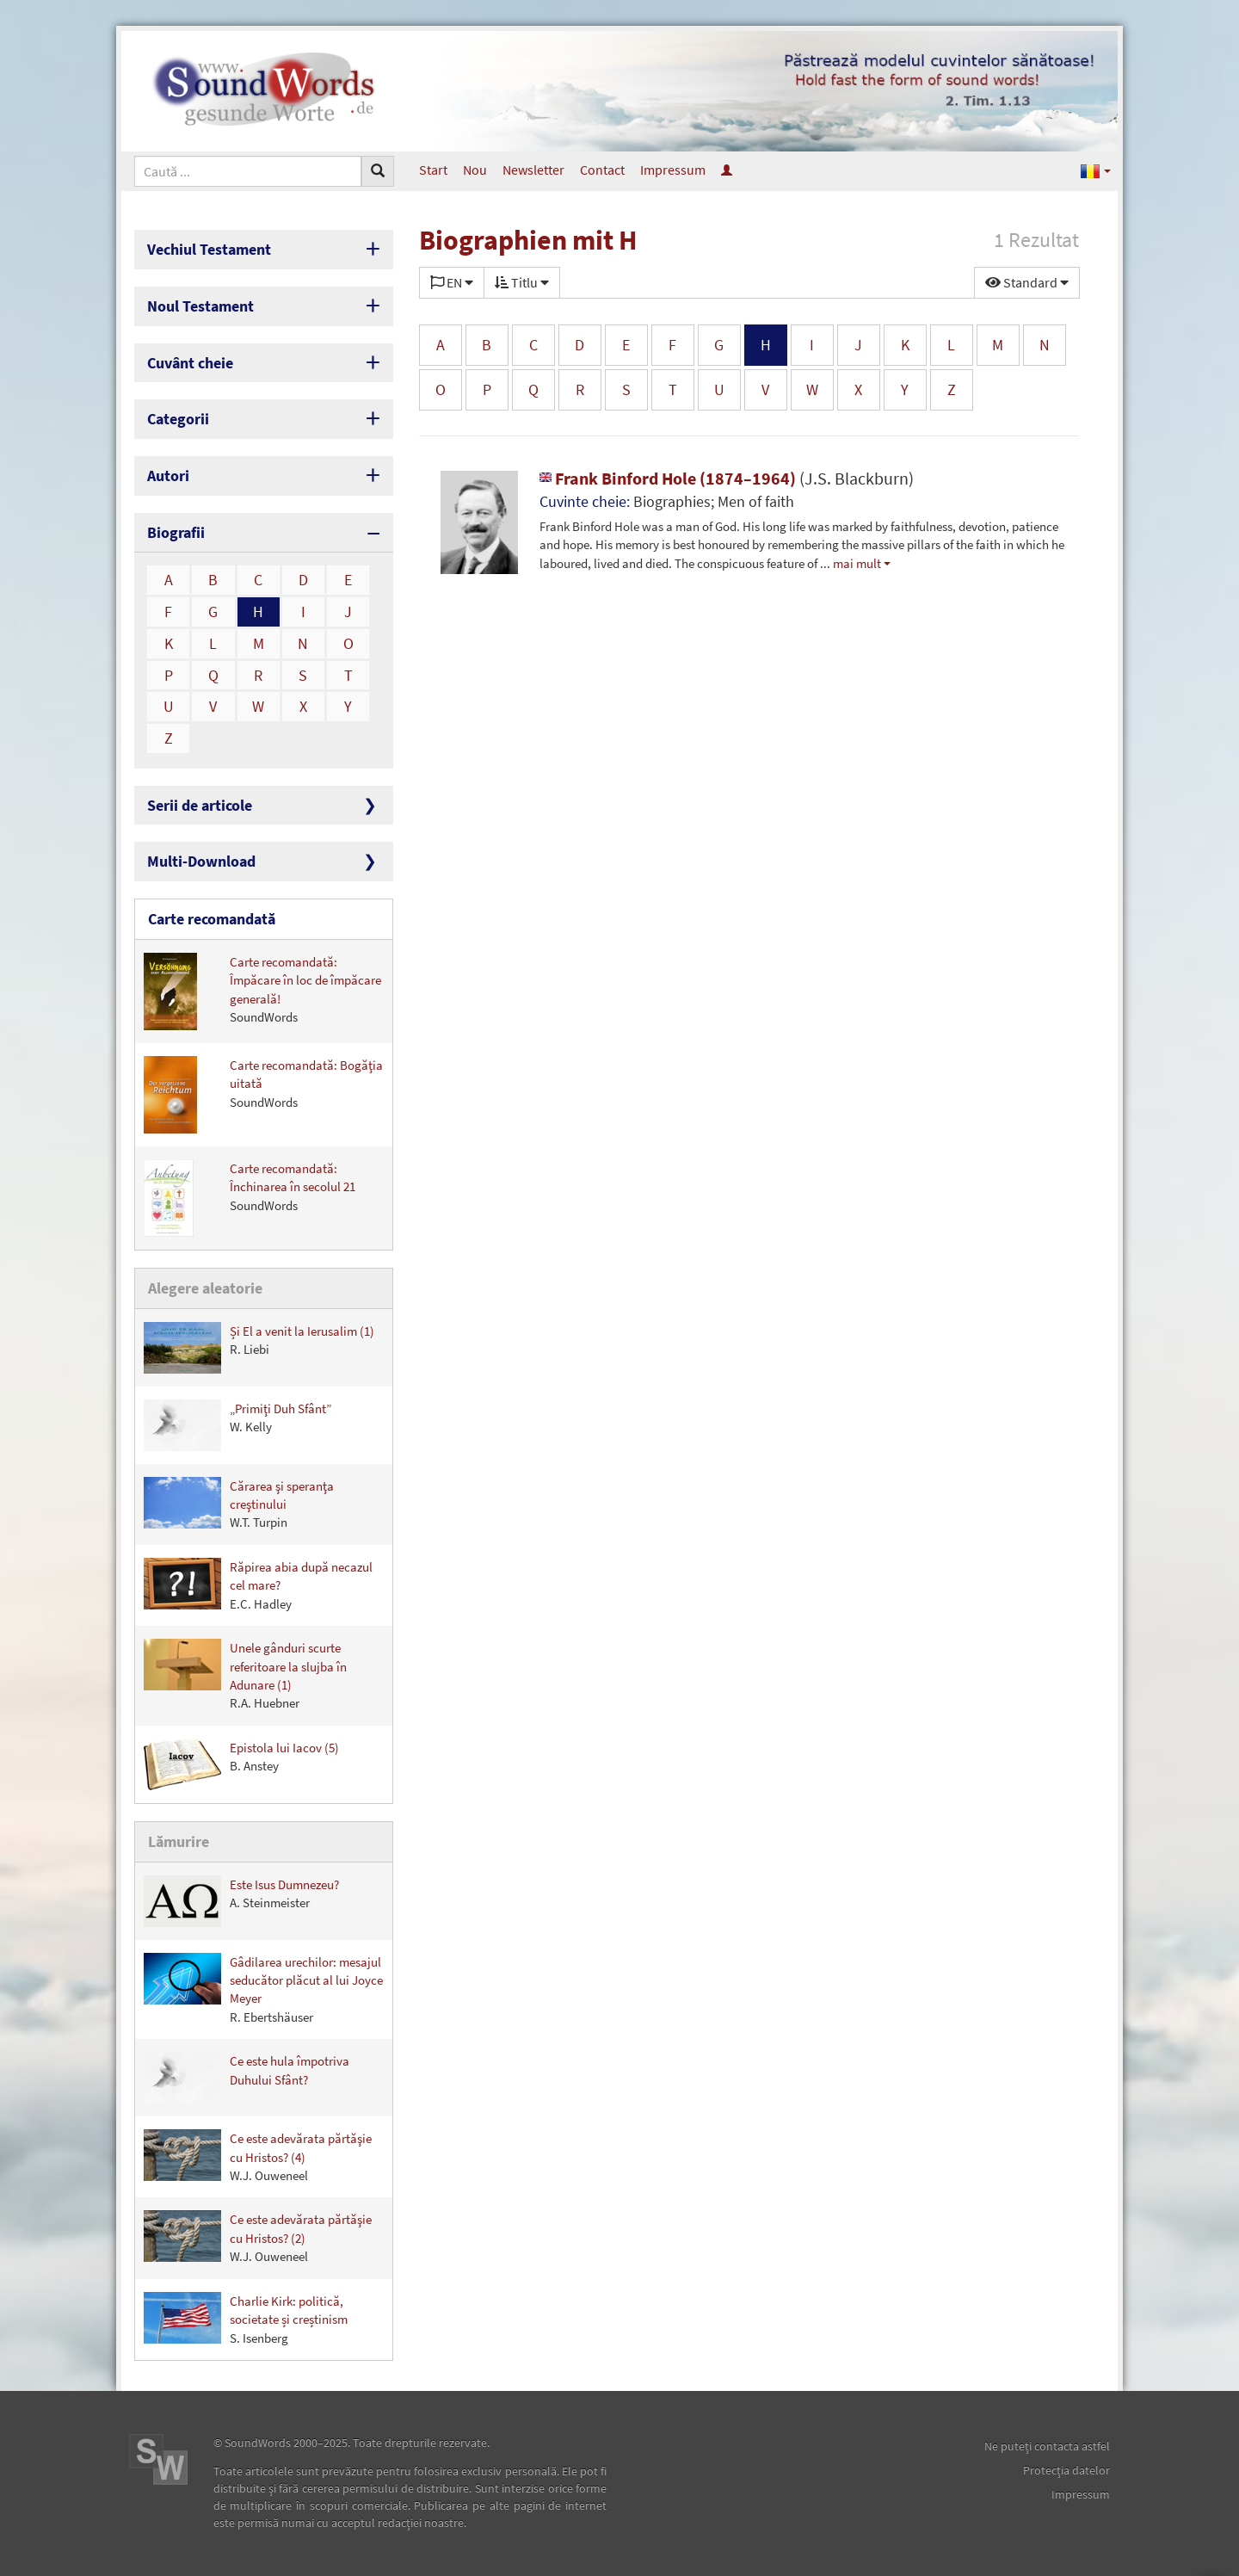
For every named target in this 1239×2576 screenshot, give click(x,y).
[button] (1096, 169)
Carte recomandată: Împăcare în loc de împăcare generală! (262, 991)
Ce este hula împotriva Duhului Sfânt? (246, 2077)
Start (433, 169)
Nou (475, 169)
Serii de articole (199, 805)
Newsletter (533, 169)
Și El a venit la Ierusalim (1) (259, 1348)
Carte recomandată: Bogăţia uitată (263, 1095)
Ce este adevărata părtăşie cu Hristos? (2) (258, 2237)
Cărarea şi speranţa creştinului (239, 1504)
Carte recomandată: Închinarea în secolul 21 (249, 1198)
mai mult (857, 563)
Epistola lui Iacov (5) (241, 1764)
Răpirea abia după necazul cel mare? (258, 1585)
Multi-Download (201, 861)
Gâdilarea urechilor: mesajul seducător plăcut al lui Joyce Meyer (263, 1989)
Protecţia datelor (1066, 2470)
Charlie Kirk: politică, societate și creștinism (246, 2319)
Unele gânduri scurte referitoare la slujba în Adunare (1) (245, 1675)
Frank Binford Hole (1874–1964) (726, 478)
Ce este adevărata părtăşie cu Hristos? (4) (258, 2156)
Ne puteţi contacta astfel (1047, 2446)
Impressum (673, 169)
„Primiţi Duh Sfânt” (237, 1425)
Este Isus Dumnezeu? (241, 1901)
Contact (602, 169)
